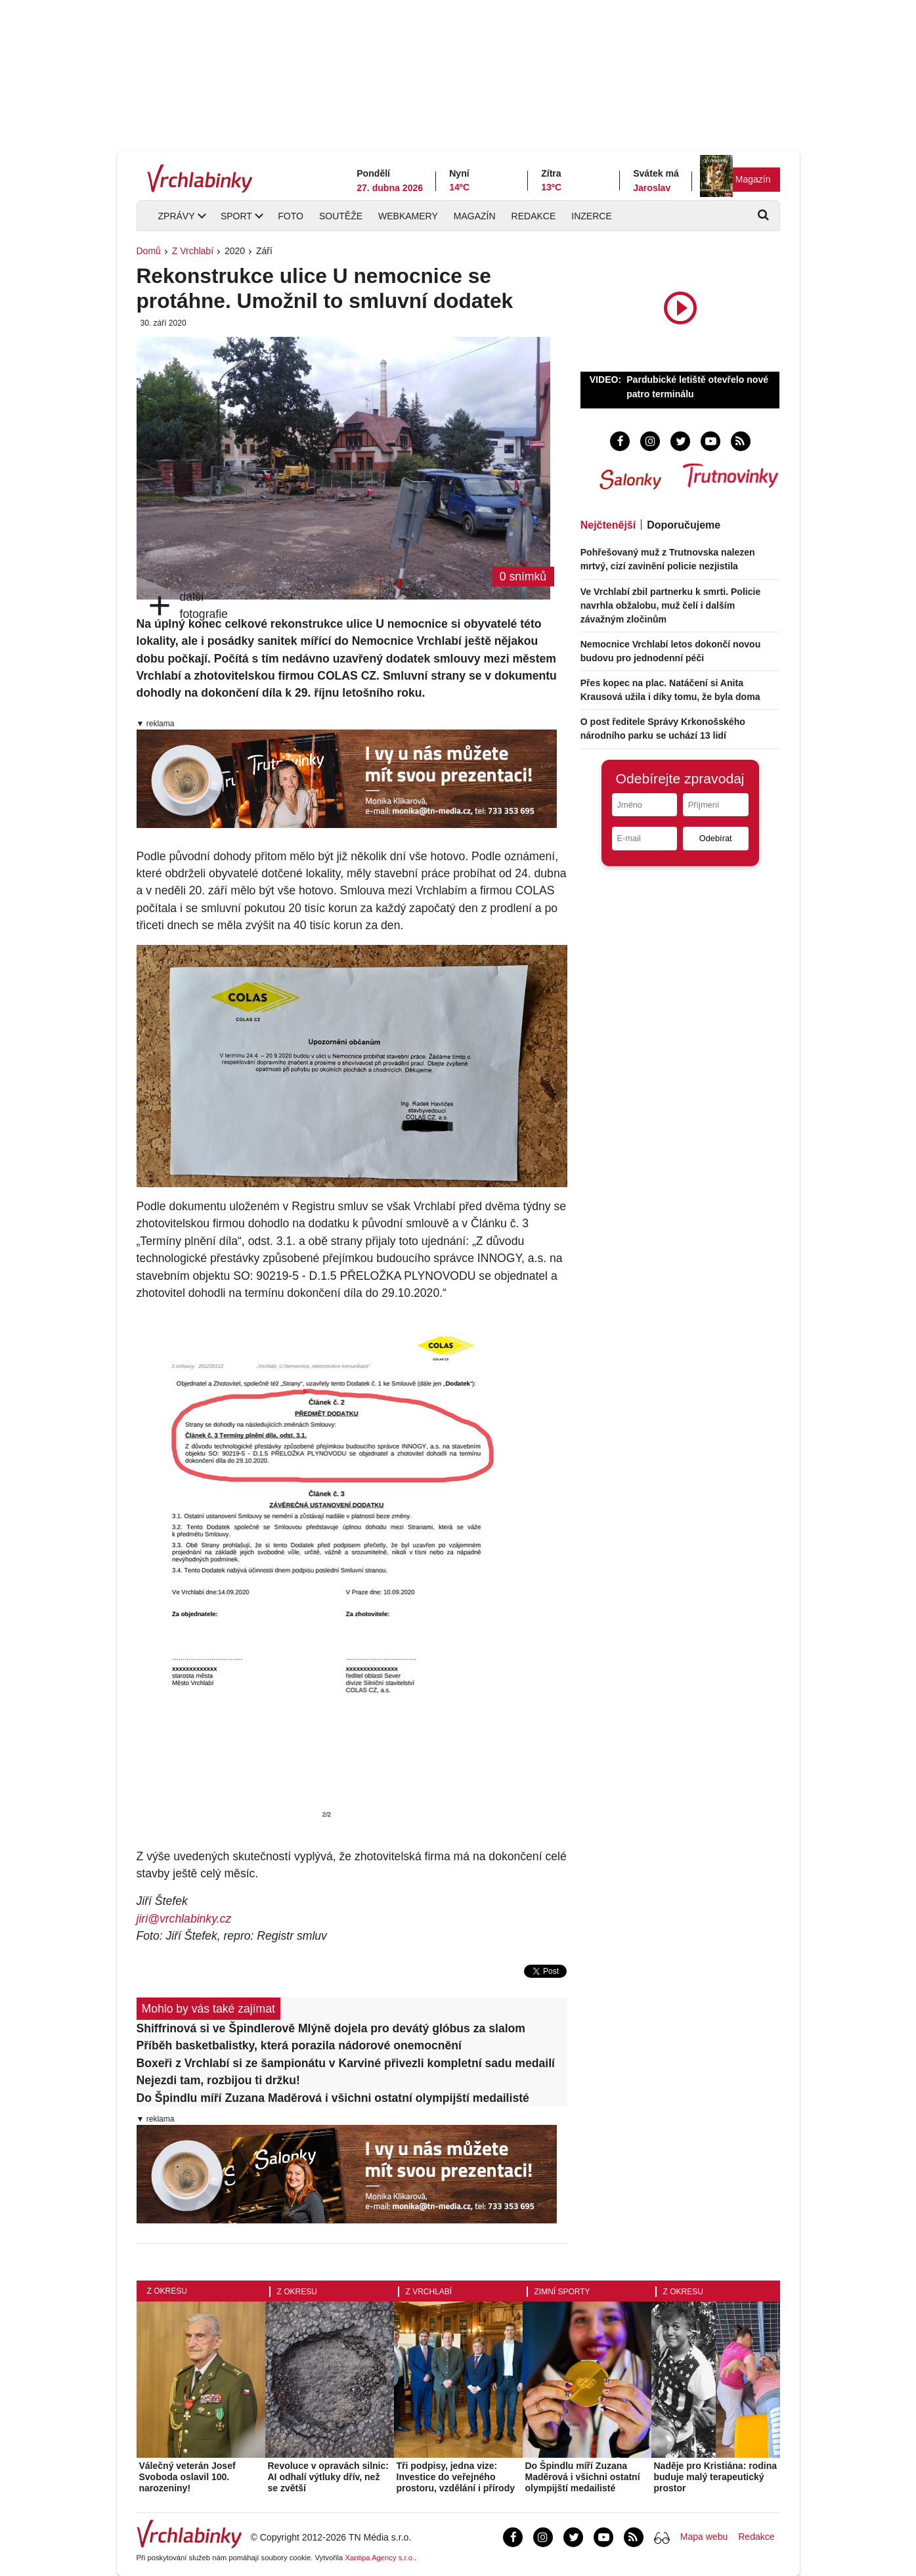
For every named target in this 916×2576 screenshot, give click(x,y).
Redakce (534, 216)
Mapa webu (704, 2536)
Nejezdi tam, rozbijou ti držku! (218, 2080)
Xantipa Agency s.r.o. (379, 2558)
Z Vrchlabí (192, 251)
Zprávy (176, 216)
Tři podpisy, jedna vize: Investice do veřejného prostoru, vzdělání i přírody (456, 2476)
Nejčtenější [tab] (608, 525)
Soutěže (340, 216)
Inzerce (591, 216)
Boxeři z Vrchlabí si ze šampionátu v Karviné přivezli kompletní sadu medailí (346, 2063)
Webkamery (408, 216)
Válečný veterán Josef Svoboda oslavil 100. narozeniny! (187, 2476)
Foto (290, 216)
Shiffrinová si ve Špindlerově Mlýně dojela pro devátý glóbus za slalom (331, 2028)
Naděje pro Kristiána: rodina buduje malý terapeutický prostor (715, 2476)
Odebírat (715, 838)
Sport (236, 216)
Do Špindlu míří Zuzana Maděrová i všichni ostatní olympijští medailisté (333, 2098)
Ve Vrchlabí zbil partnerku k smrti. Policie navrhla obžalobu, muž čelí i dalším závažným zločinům (670, 605)
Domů (149, 251)
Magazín (753, 179)
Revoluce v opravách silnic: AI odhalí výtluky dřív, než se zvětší (328, 2476)
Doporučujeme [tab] (683, 525)
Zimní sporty (562, 2291)
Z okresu (167, 2291)
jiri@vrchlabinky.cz (184, 1918)
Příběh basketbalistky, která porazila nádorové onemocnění (299, 2045)
